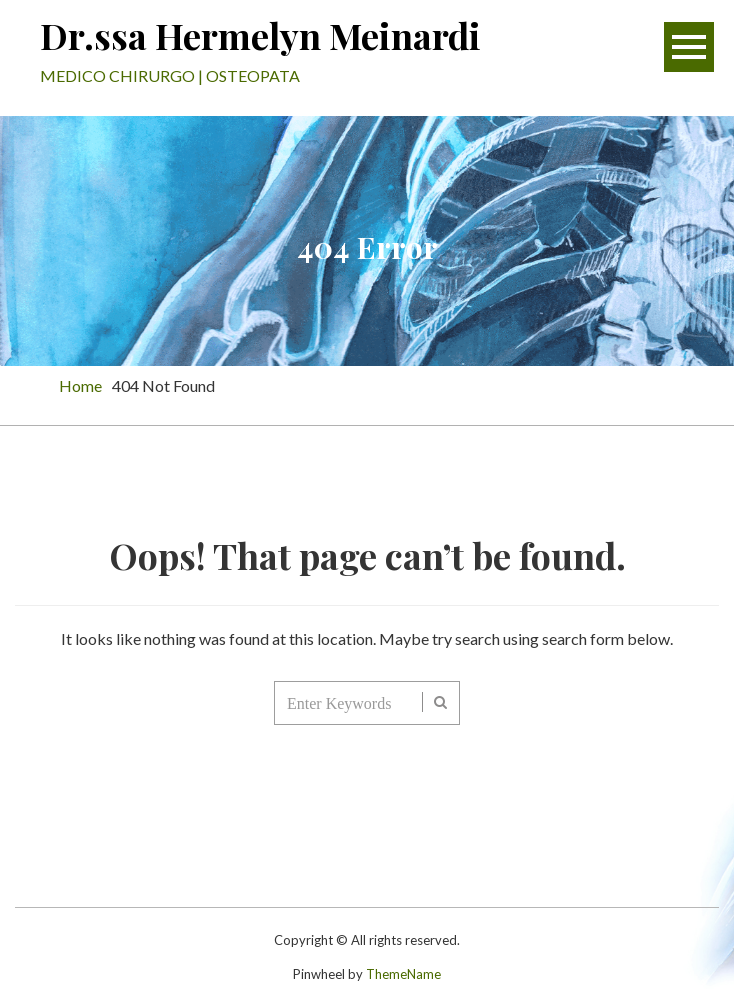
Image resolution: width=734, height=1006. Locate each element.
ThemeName (403, 974)
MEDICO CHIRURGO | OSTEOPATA (170, 75)
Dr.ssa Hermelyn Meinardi (260, 35)
